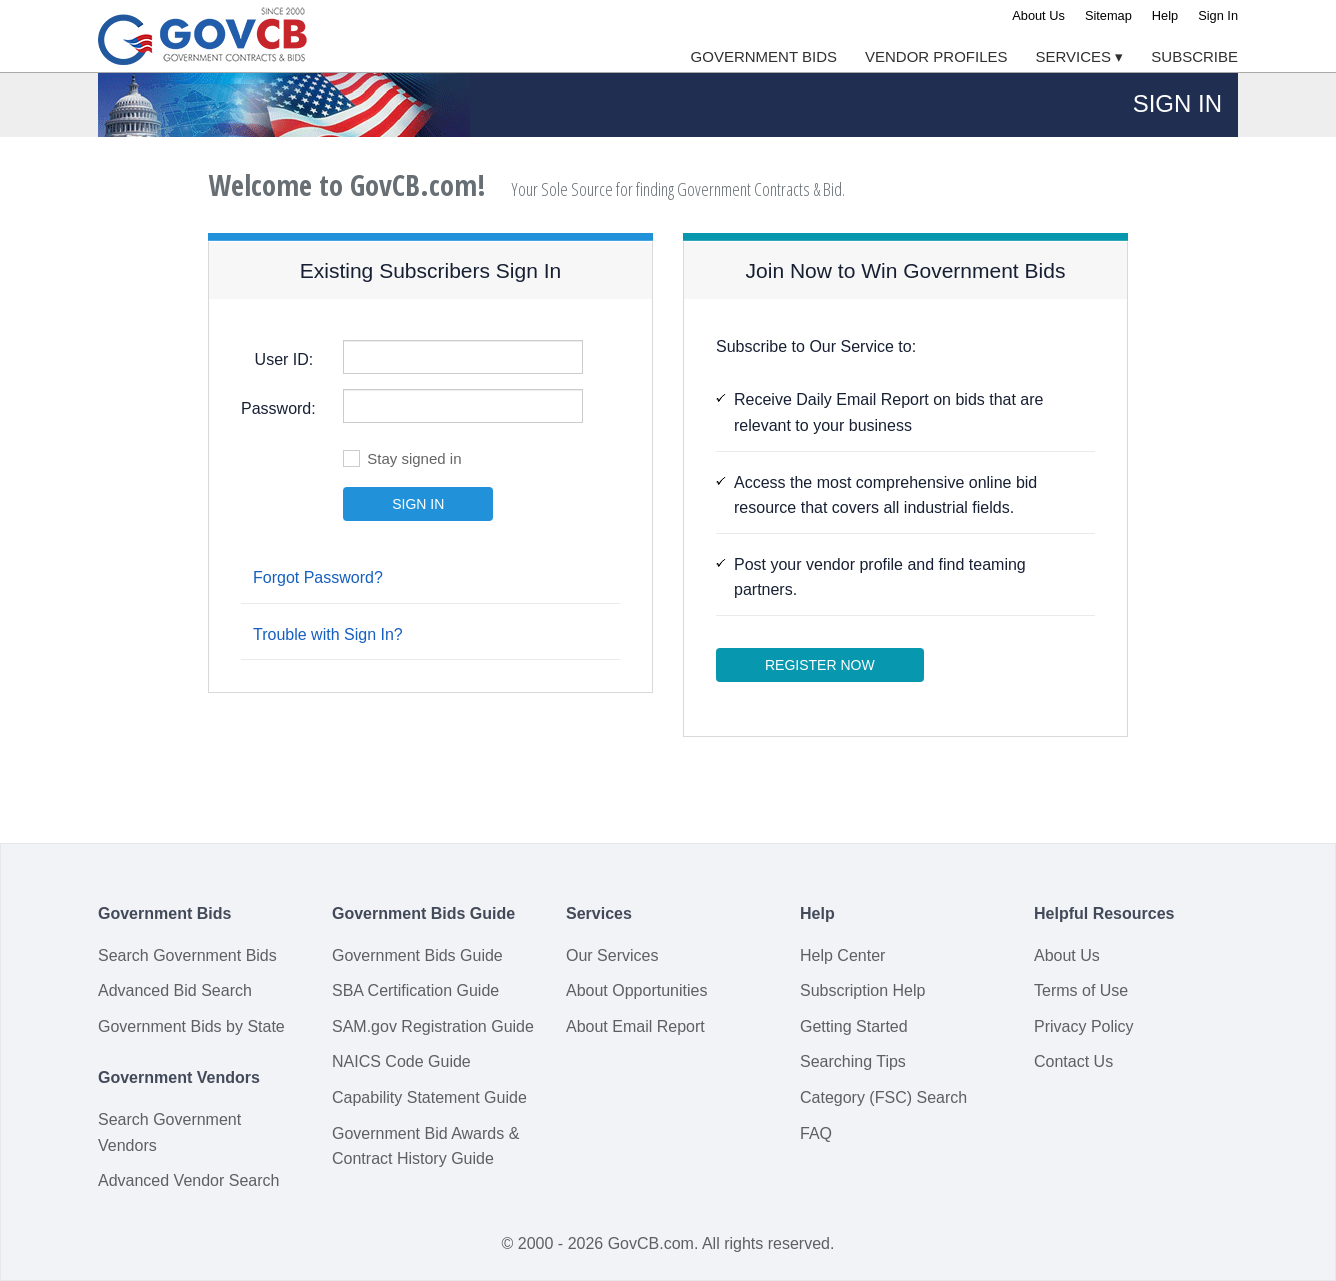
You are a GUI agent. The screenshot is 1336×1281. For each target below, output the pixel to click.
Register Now (820, 665)
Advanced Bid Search (175, 990)
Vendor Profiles (936, 56)
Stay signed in (402, 458)
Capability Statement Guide (429, 1097)
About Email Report (635, 1026)
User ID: (284, 359)
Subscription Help (862, 990)
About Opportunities (636, 990)
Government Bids (764, 56)
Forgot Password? (318, 577)
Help (1165, 15)
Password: (278, 408)
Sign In (1218, 15)
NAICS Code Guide (401, 1061)
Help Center (842, 955)
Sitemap (1108, 15)
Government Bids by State (191, 1026)
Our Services (612, 955)
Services (1080, 56)
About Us (1038, 15)
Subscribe (1194, 56)
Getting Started (854, 1026)
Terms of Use (1081, 990)
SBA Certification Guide (415, 990)
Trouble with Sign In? (328, 634)
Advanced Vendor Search (188, 1180)
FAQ (816, 1133)
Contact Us (1073, 1061)
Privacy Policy (1084, 1026)
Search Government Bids (187, 955)
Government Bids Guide (417, 955)
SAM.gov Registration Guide (433, 1026)
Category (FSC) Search (883, 1097)
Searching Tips (853, 1061)
